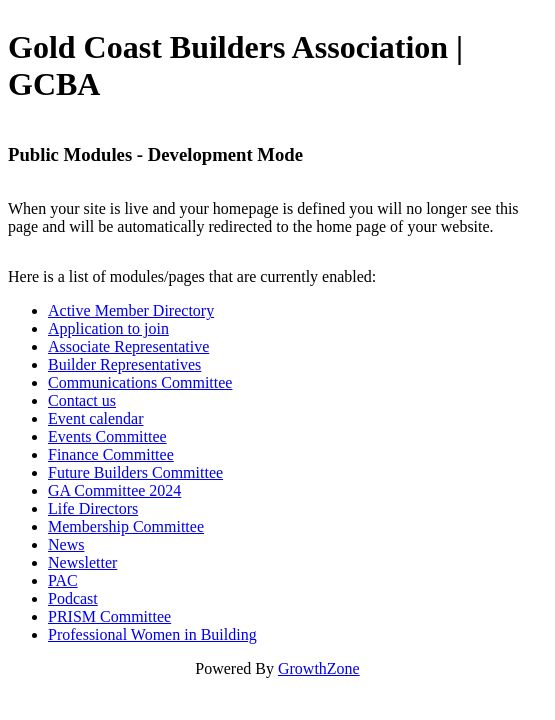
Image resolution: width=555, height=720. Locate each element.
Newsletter (82, 562)
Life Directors (93, 508)
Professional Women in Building (152, 634)
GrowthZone (319, 668)
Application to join (108, 328)
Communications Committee (140, 382)
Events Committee (107, 436)
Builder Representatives (124, 364)
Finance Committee (111, 454)
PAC (63, 580)
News (66, 544)
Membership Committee (126, 526)
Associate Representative (128, 346)
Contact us (82, 400)
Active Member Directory (131, 310)
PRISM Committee (109, 616)
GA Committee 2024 (114, 490)
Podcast (73, 598)
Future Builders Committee (135, 472)
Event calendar (96, 418)
